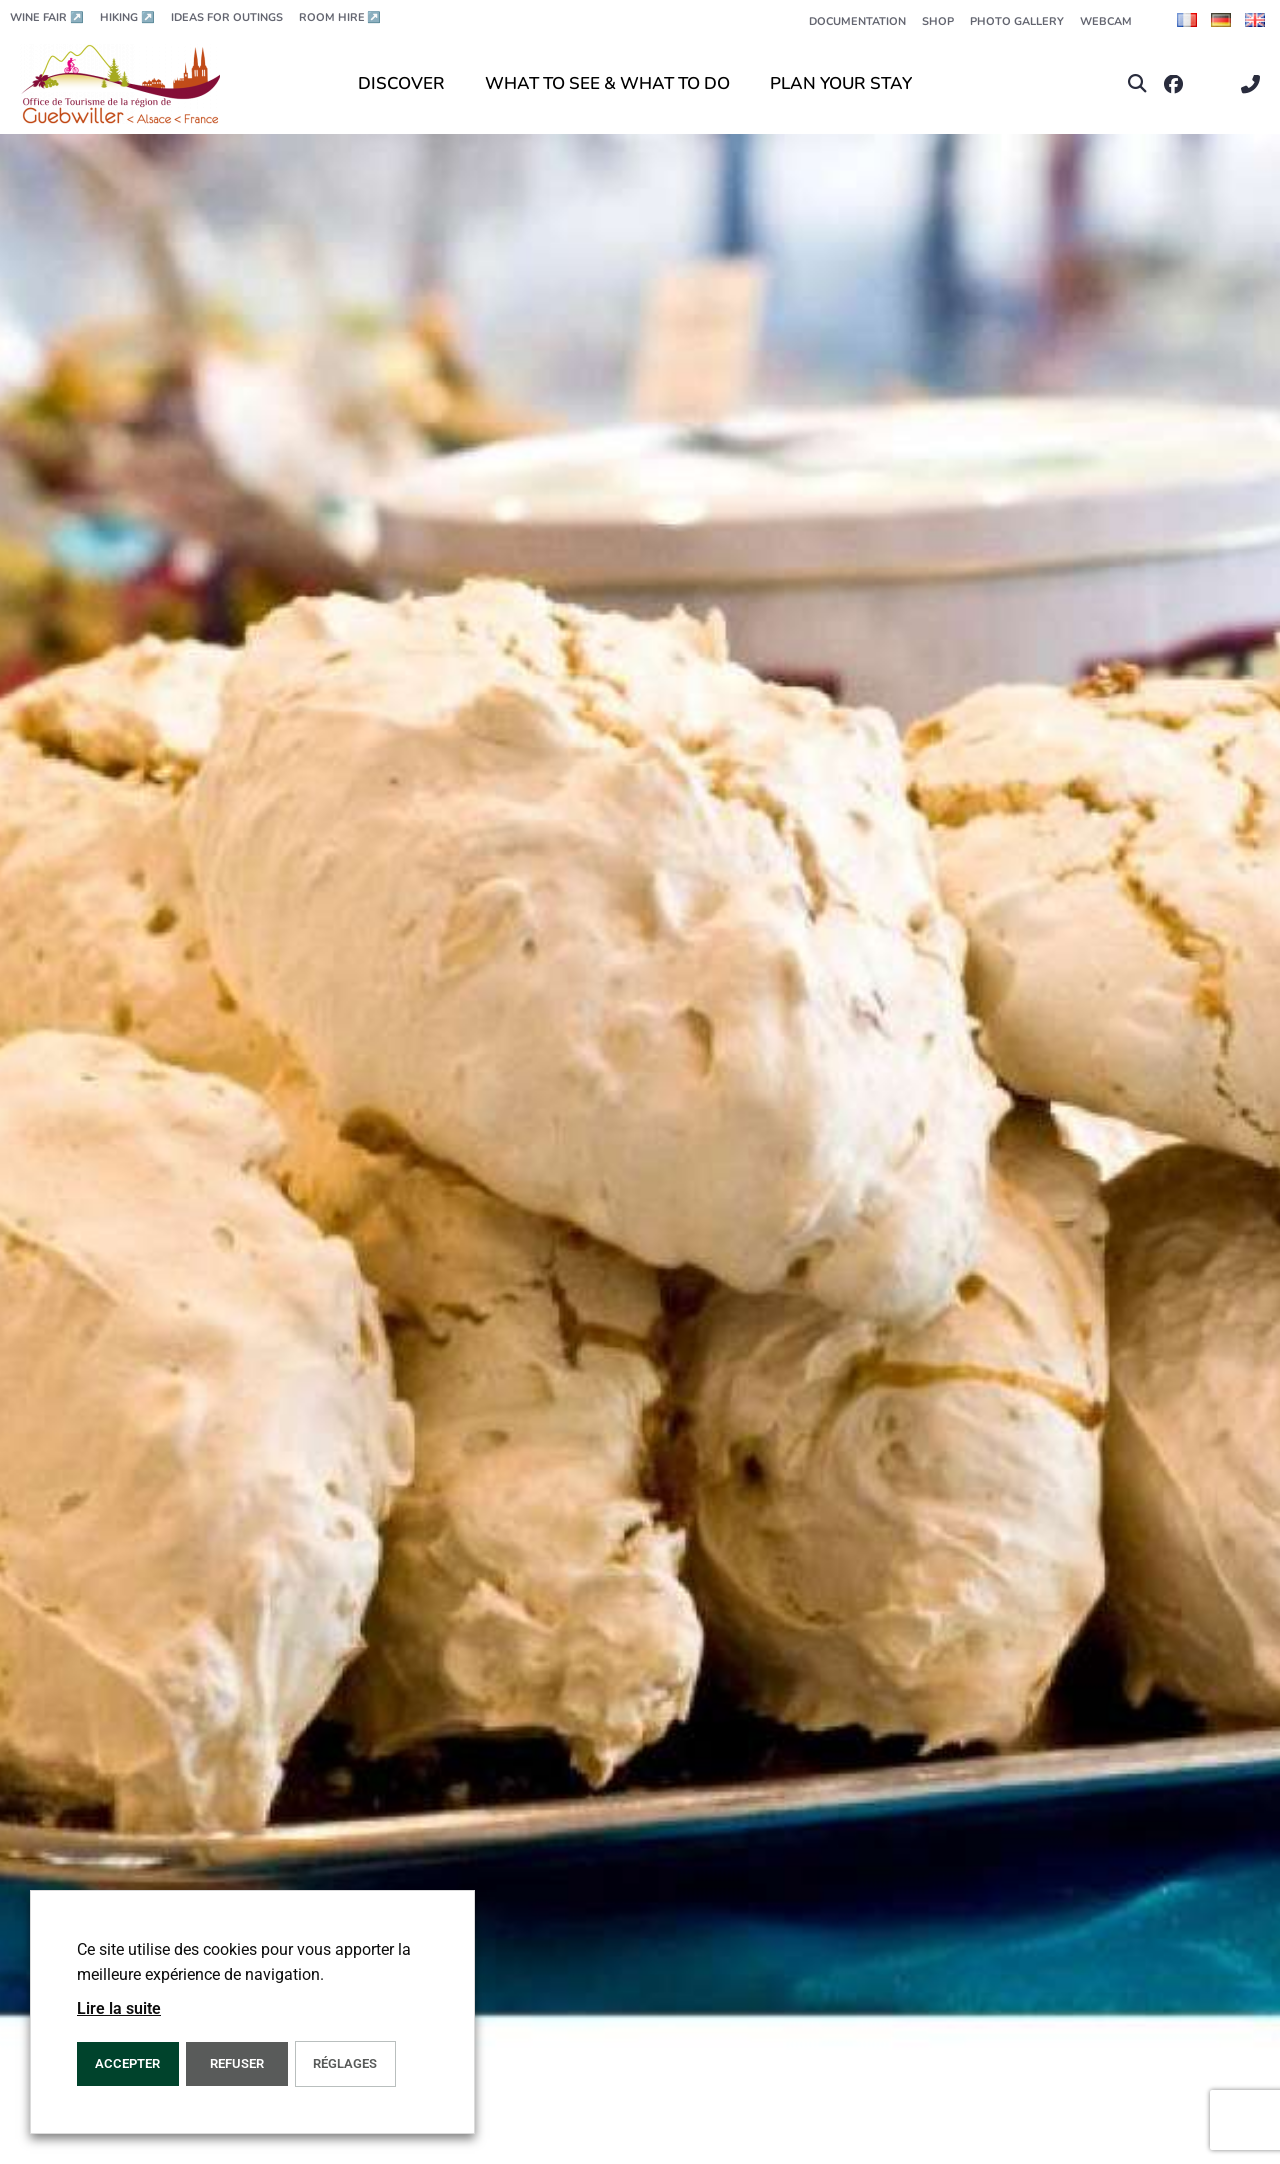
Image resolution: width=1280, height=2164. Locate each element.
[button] (1137, 84)
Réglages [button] (345, 2063)
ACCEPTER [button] (127, 2063)
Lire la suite (119, 2008)
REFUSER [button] (237, 2063)
